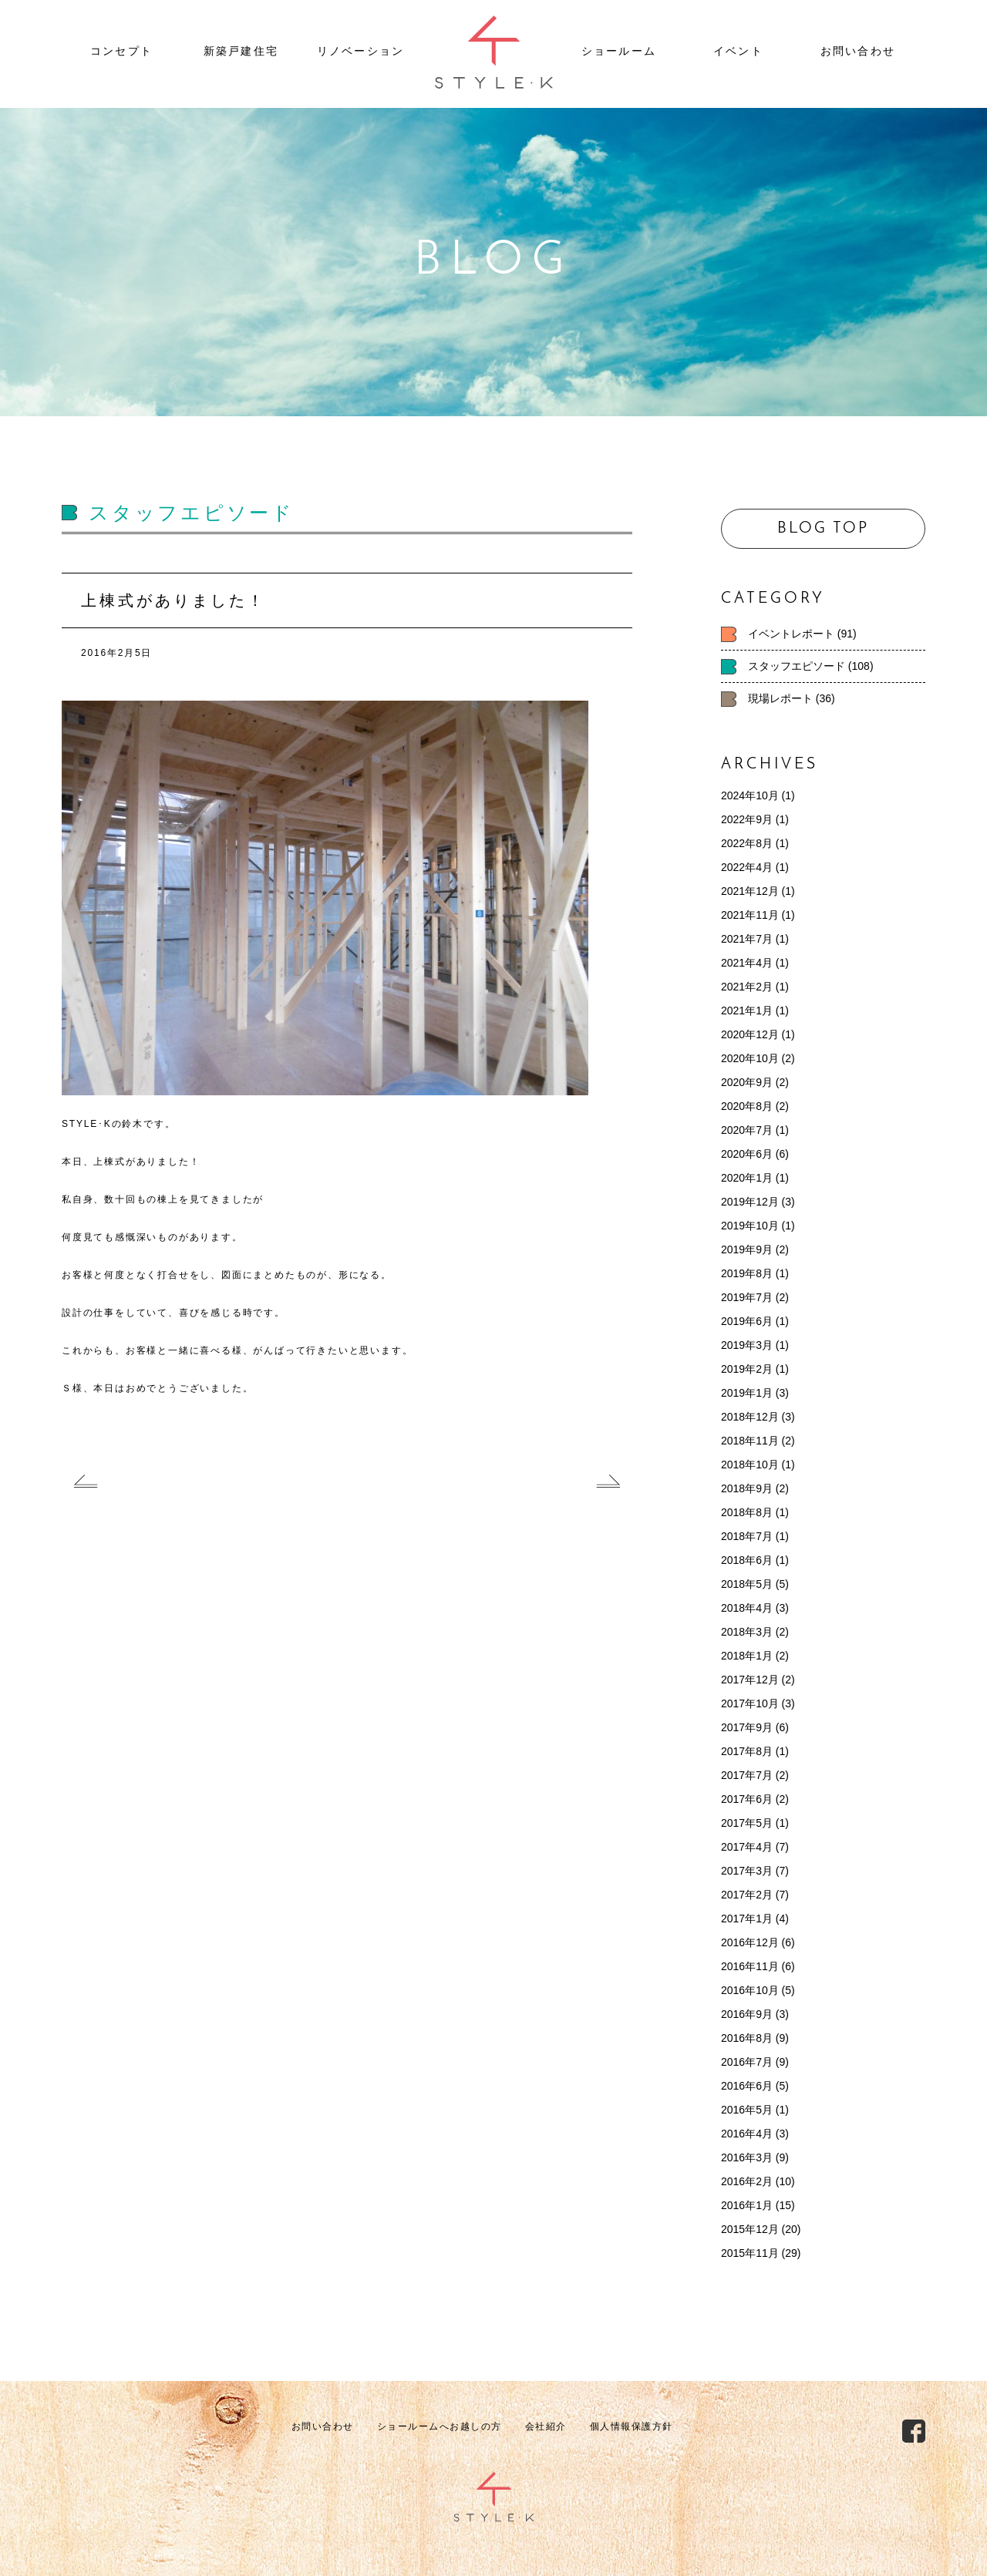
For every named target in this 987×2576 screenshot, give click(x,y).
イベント (738, 51)
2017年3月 (747, 1871)
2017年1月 (747, 1918)
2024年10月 (750, 795)
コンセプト (121, 51)
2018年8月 (747, 1512)
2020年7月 (747, 1130)
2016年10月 (750, 1990)
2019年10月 (750, 1225)
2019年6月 (747, 1321)
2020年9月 (747, 1082)
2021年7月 (747, 939)
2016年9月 (747, 2014)
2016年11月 (750, 1966)
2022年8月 (747, 843)
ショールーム (618, 51)
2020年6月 (747, 1154)
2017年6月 (747, 1799)
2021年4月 (747, 963)
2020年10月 (750, 1058)
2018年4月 (747, 1608)
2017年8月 (747, 1751)
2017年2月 (747, 1894)
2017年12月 (750, 1679)
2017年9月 (747, 1727)
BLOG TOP (823, 528)
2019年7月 (747, 1297)
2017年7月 (747, 1775)
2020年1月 (747, 1178)
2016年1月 (747, 2205)
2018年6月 (747, 1560)
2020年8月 (747, 1106)
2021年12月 (750, 891)
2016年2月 (747, 2181)
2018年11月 (750, 1440)
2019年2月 (747, 1369)
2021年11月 (750, 915)
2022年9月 (747, 819)
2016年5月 (747, 2110)
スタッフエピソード (796, 666)
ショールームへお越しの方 (439, 2426)
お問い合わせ (857, 51)
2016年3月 (747, 2157)
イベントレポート (791, 633)
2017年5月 (747, 1823)
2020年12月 (750, 1034)
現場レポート (780, 698)
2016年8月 (747, 2038)
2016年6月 (747, 2086)
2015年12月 (750, 2229)
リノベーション (360, 51)
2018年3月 (747, 1632)
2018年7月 (747, 1536)
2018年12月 (750, 1417)
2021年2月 (747, 986)
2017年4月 (747, 1847)
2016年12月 (750, 1942)
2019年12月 (750, 1202)
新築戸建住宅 (241, 51)
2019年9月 (747, 1249)
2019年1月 (747, 1393)
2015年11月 (750, 2253)
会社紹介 (546, 2426)
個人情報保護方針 (631, 2426)
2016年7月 (747, 2062)
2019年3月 (747, 1345)
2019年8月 (747, 1273)
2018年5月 (747, 1584)
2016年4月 (747, 2133)
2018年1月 (747, 1656)
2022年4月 (747, 867)
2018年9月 (747, 1488)
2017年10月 (750, 1703)
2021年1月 (747, 1010)
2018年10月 (750, 1464)
